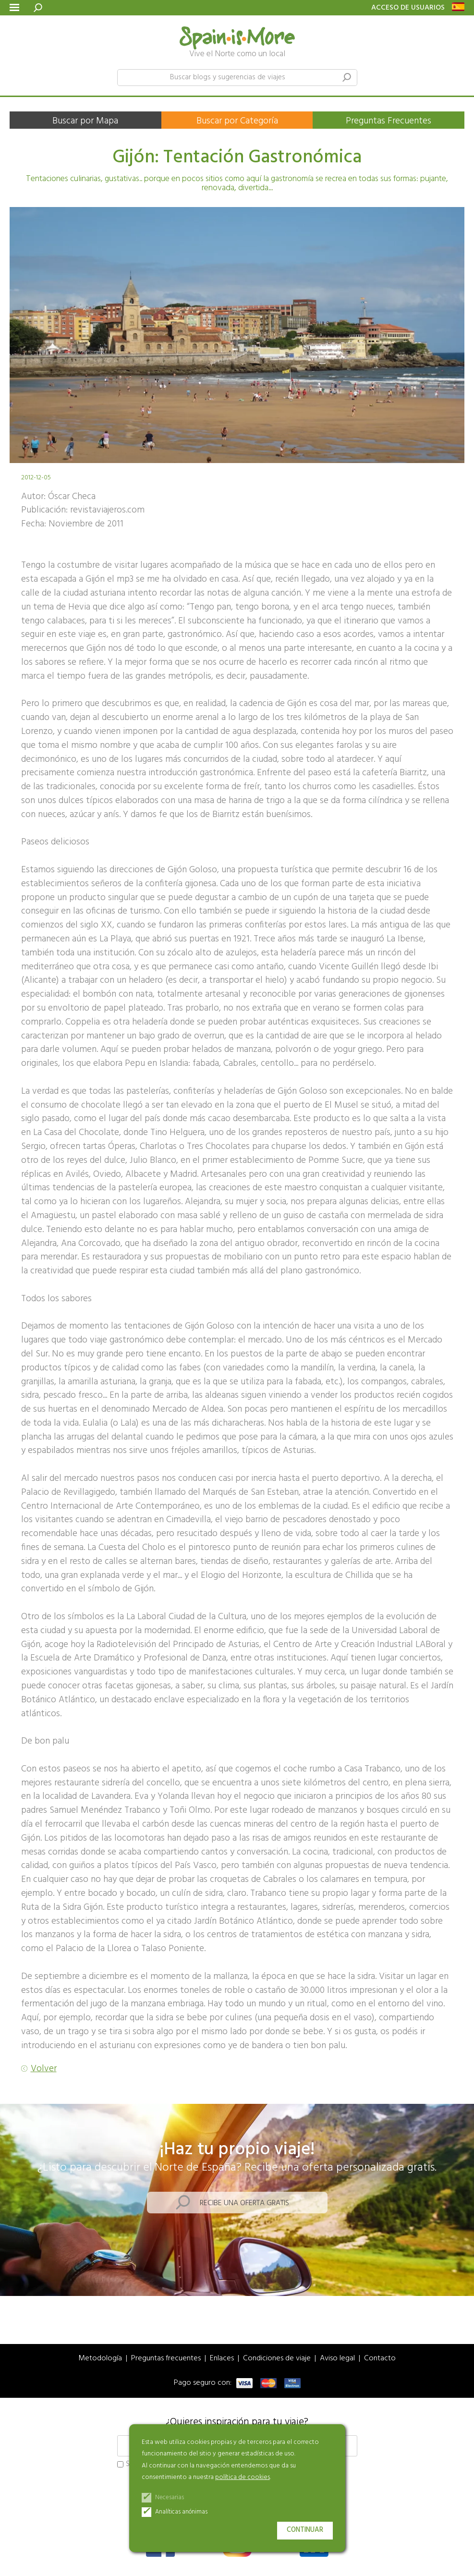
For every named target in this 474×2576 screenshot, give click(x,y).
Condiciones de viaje (277, 2359)
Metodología (100, 2359)
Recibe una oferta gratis (244, 2203)
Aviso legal (337, 2359)
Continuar (305, 2530)
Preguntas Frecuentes (388, 121)
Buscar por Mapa (85, 121)
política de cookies (242, 2477)
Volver (44, 2069)
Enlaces (222, 2359)
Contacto (380, 2359)
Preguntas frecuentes (166, 2359)
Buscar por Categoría (237, 121)
